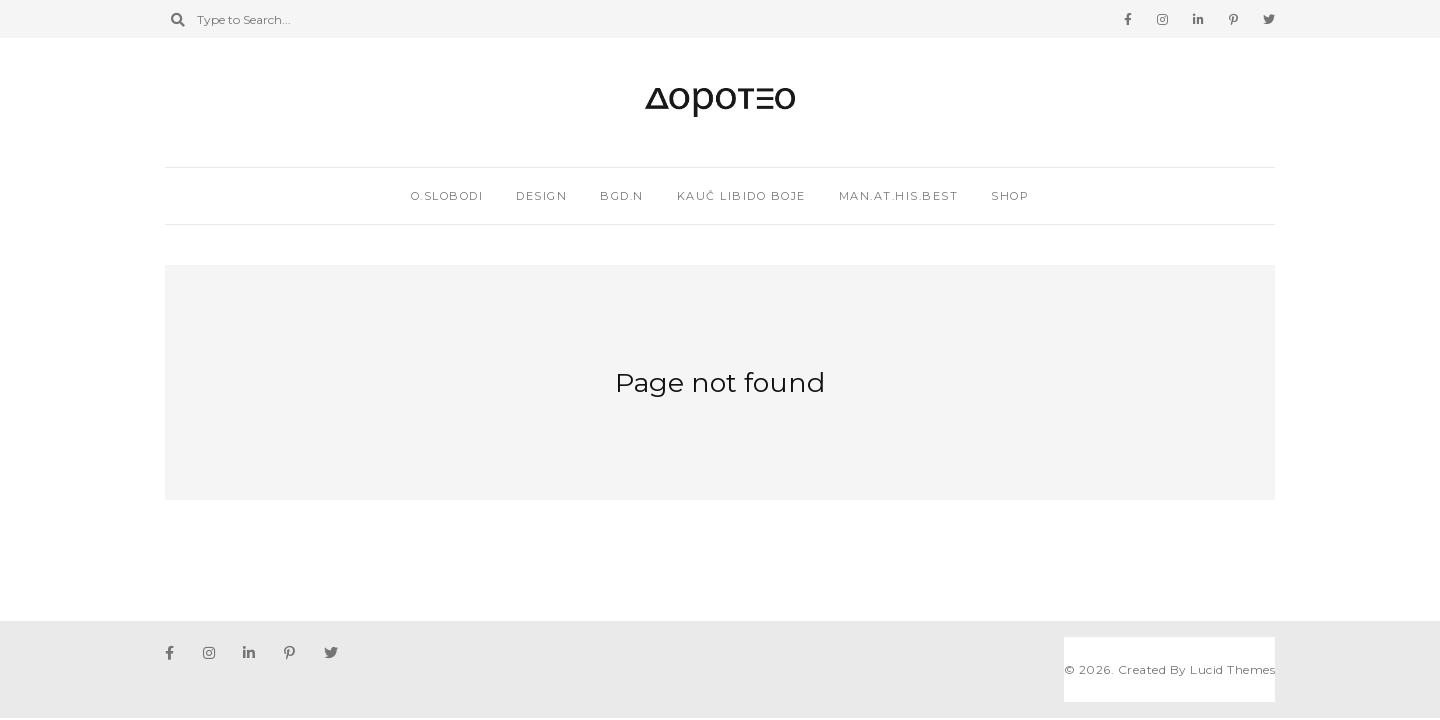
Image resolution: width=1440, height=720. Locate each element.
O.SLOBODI (447, 196)
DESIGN (541, 196)
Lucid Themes (1232, 669)
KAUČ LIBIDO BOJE (741, 196)
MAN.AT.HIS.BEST (899, 196)
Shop (1010, 196)
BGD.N (622, 196)
